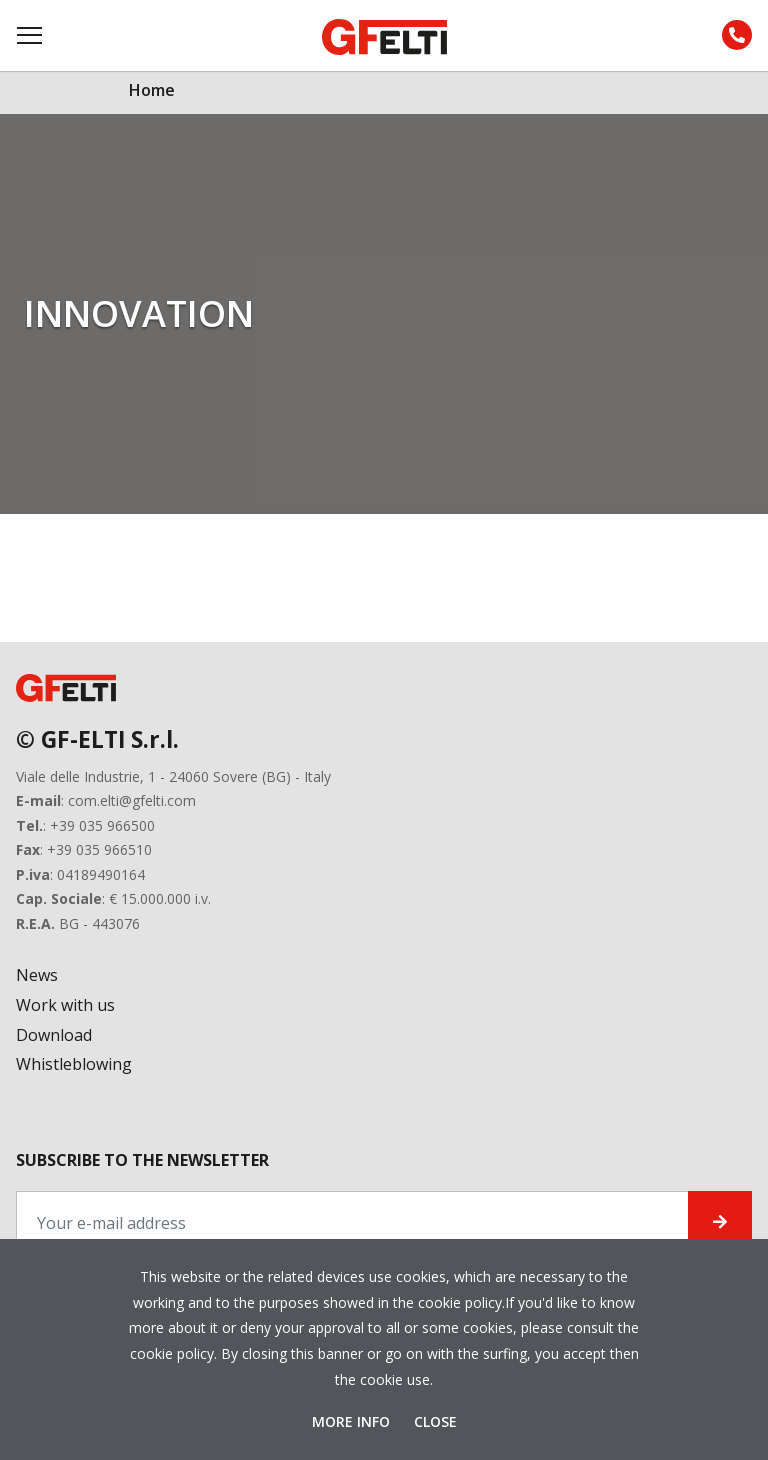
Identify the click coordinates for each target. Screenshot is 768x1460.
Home (152, 90)
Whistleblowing (74, 1064)
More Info (353, 1421)
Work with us (65, 1005)
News (37, 975)
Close (435, 1421)
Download (54, 1035)
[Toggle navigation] (31, 35)
